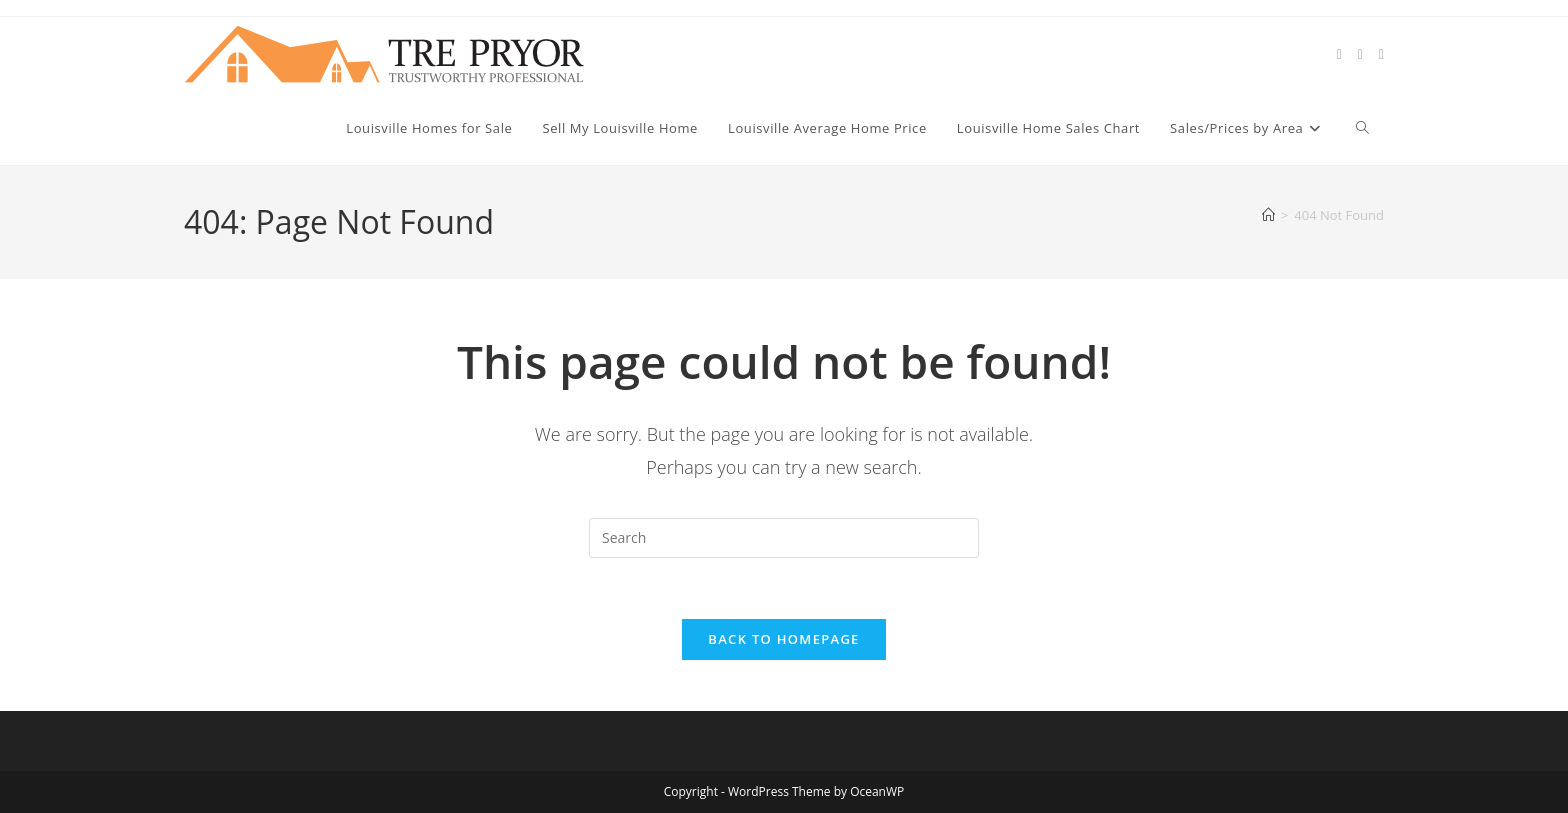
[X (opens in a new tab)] (1339, 54)
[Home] (1268, 215)
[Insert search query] (784, 538)
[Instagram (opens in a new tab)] (1381, 54)
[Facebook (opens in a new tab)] (1360, 54)
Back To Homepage (783, 639)
